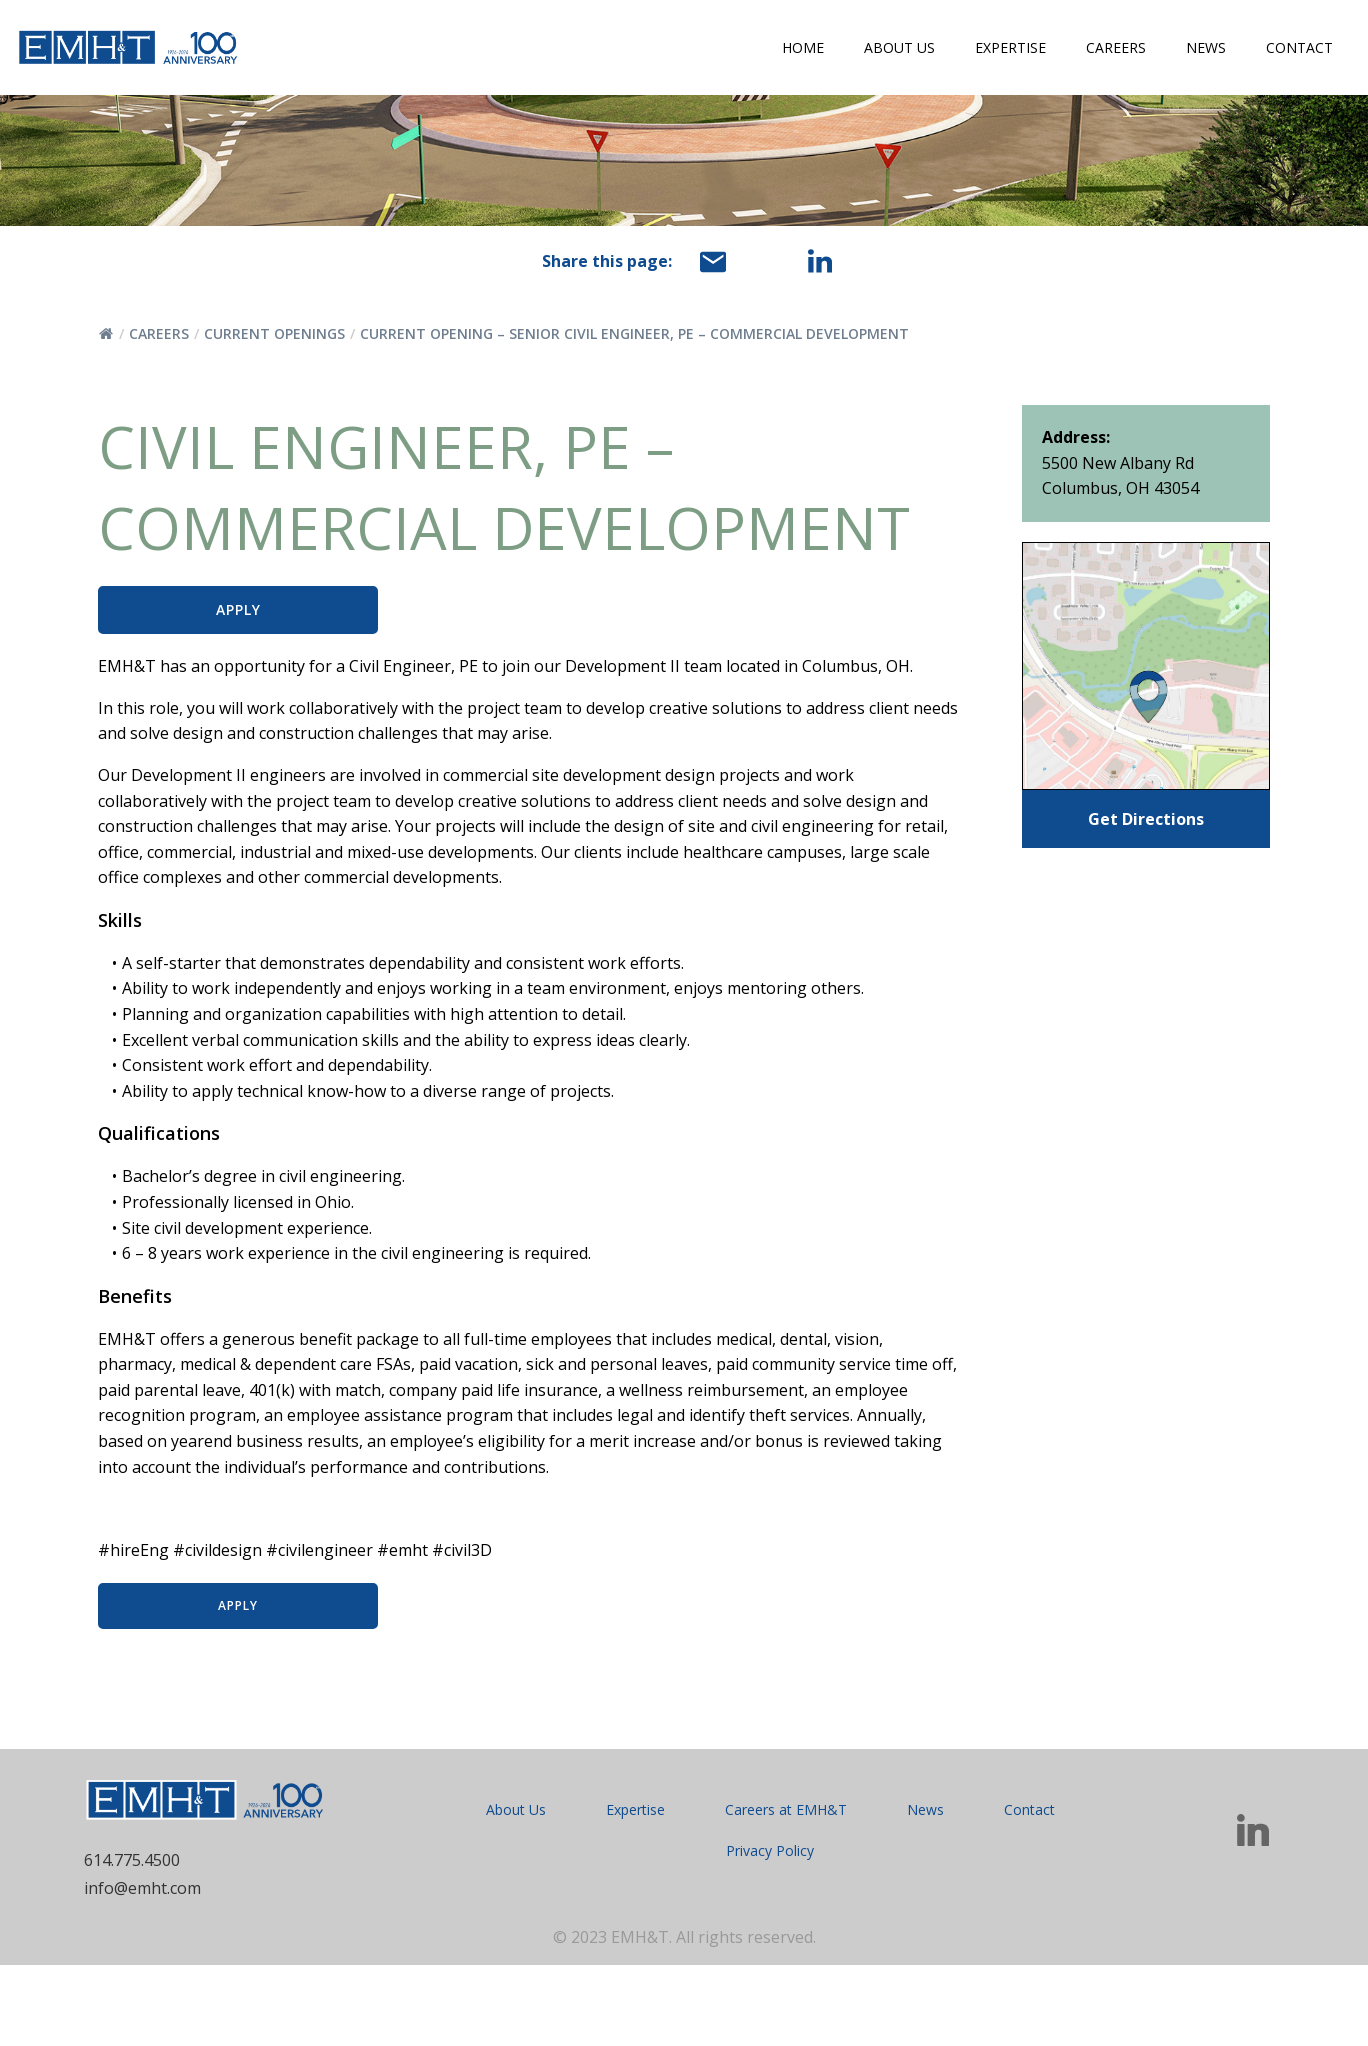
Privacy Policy (770, 1930)
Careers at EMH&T (786, 1889)
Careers (1116, 47)
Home (803, 47)
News (1206, 47)
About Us (899, 47)
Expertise (1010, 47)
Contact (1299, 47)
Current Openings (274, 333)
